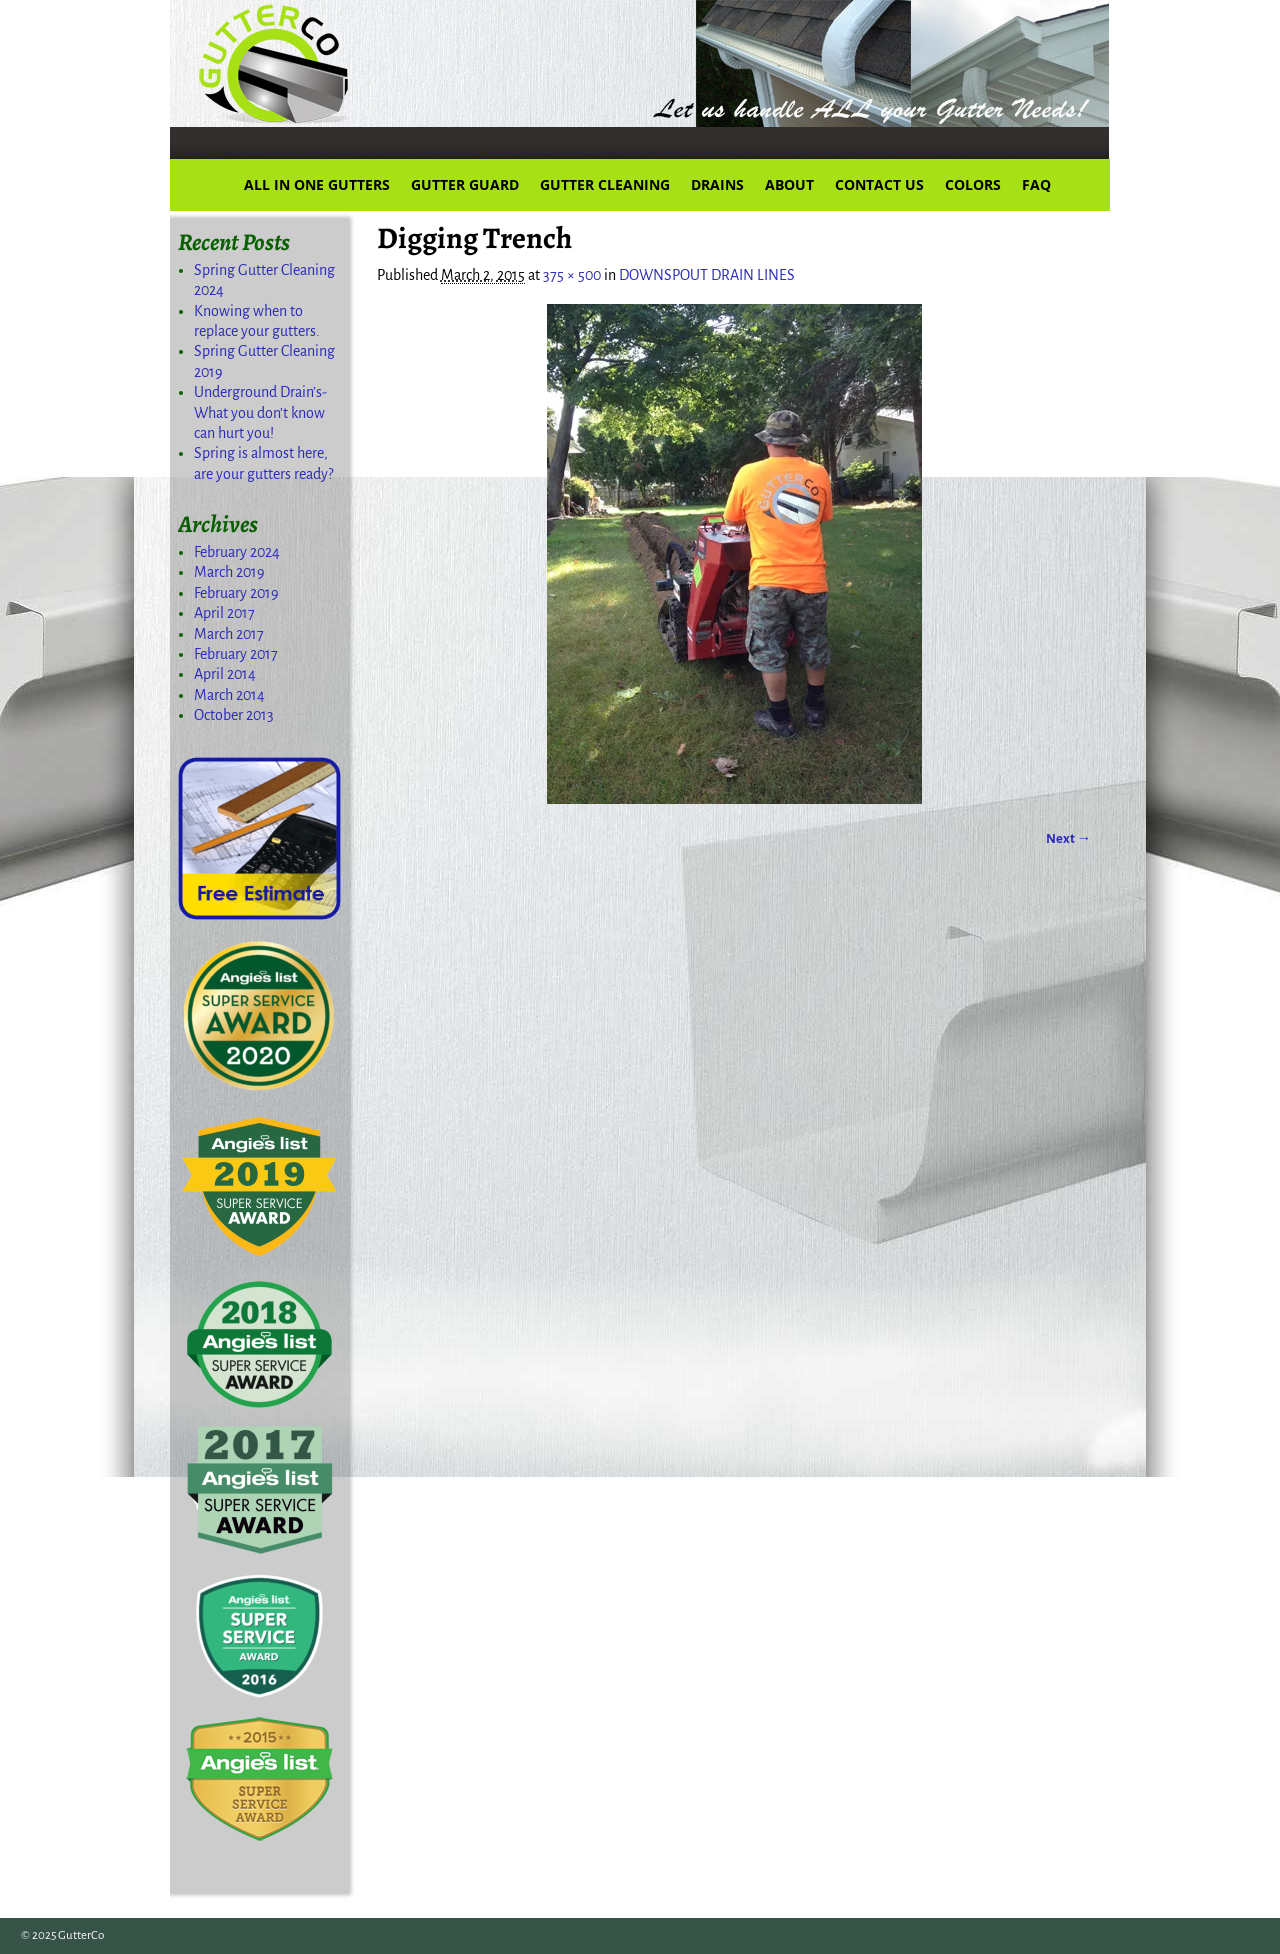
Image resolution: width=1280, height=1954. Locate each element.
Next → (1068, 838)
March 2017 (229, 634)
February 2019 (236, 593)
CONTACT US (879, 184)
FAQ (1036, 184)
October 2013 (234, 715)
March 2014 (229, 695)
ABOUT (789, 184)
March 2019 (229, 572)
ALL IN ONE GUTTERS (317, 184)
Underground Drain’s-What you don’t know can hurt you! (260, 412)
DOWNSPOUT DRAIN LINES (707, 275)
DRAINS (717, 184)
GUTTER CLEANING (605, 184)
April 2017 (224, 613)
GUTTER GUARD (465, 184)
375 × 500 (572, 275)
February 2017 (236, 654)
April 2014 (225, 674)
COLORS (973, 184)
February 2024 (237, 552)
